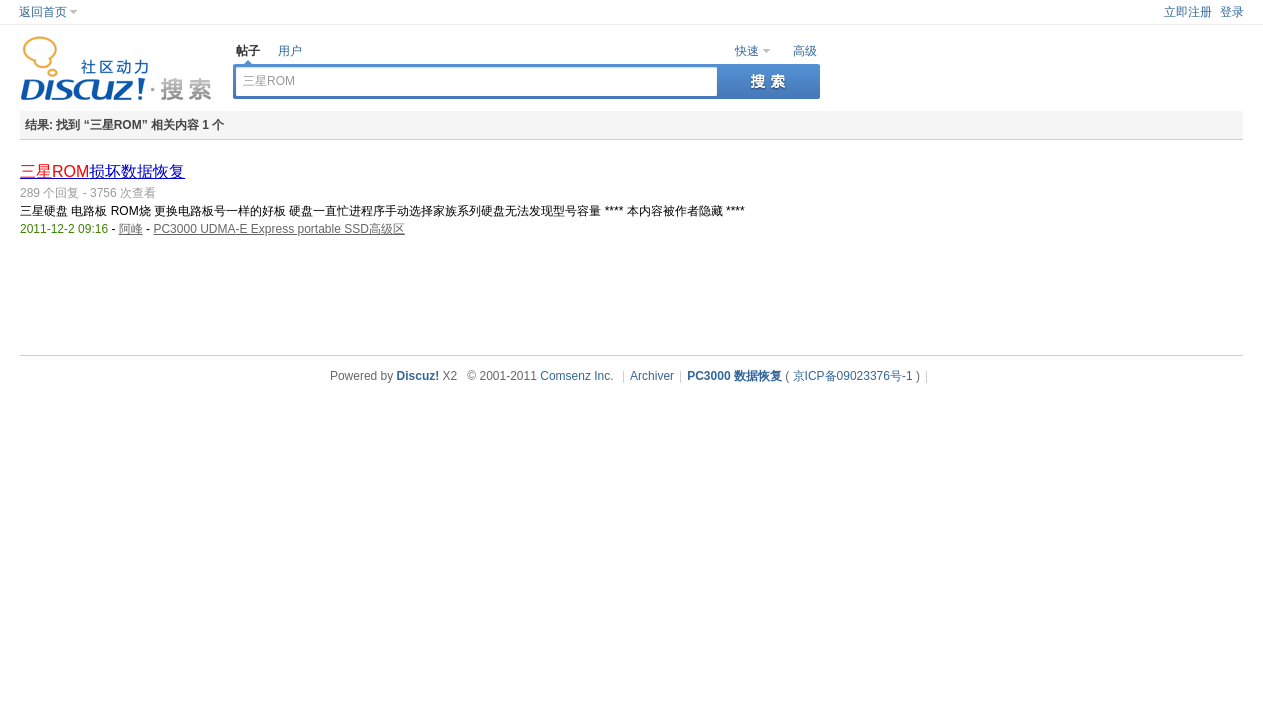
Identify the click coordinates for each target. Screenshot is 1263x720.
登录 (1232, 12)
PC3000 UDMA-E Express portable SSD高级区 (278, 229)
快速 (747, 51)
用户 (290, 51)
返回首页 (43, 12)
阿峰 (131, 229)
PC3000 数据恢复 (734, 376)
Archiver (652, 376)
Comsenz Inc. (576, 376)
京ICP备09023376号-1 (853, 376)
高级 (805, 51)
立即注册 (1188, 12)
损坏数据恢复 (102, 171)
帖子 (248, 51)
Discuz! (418, 376)
